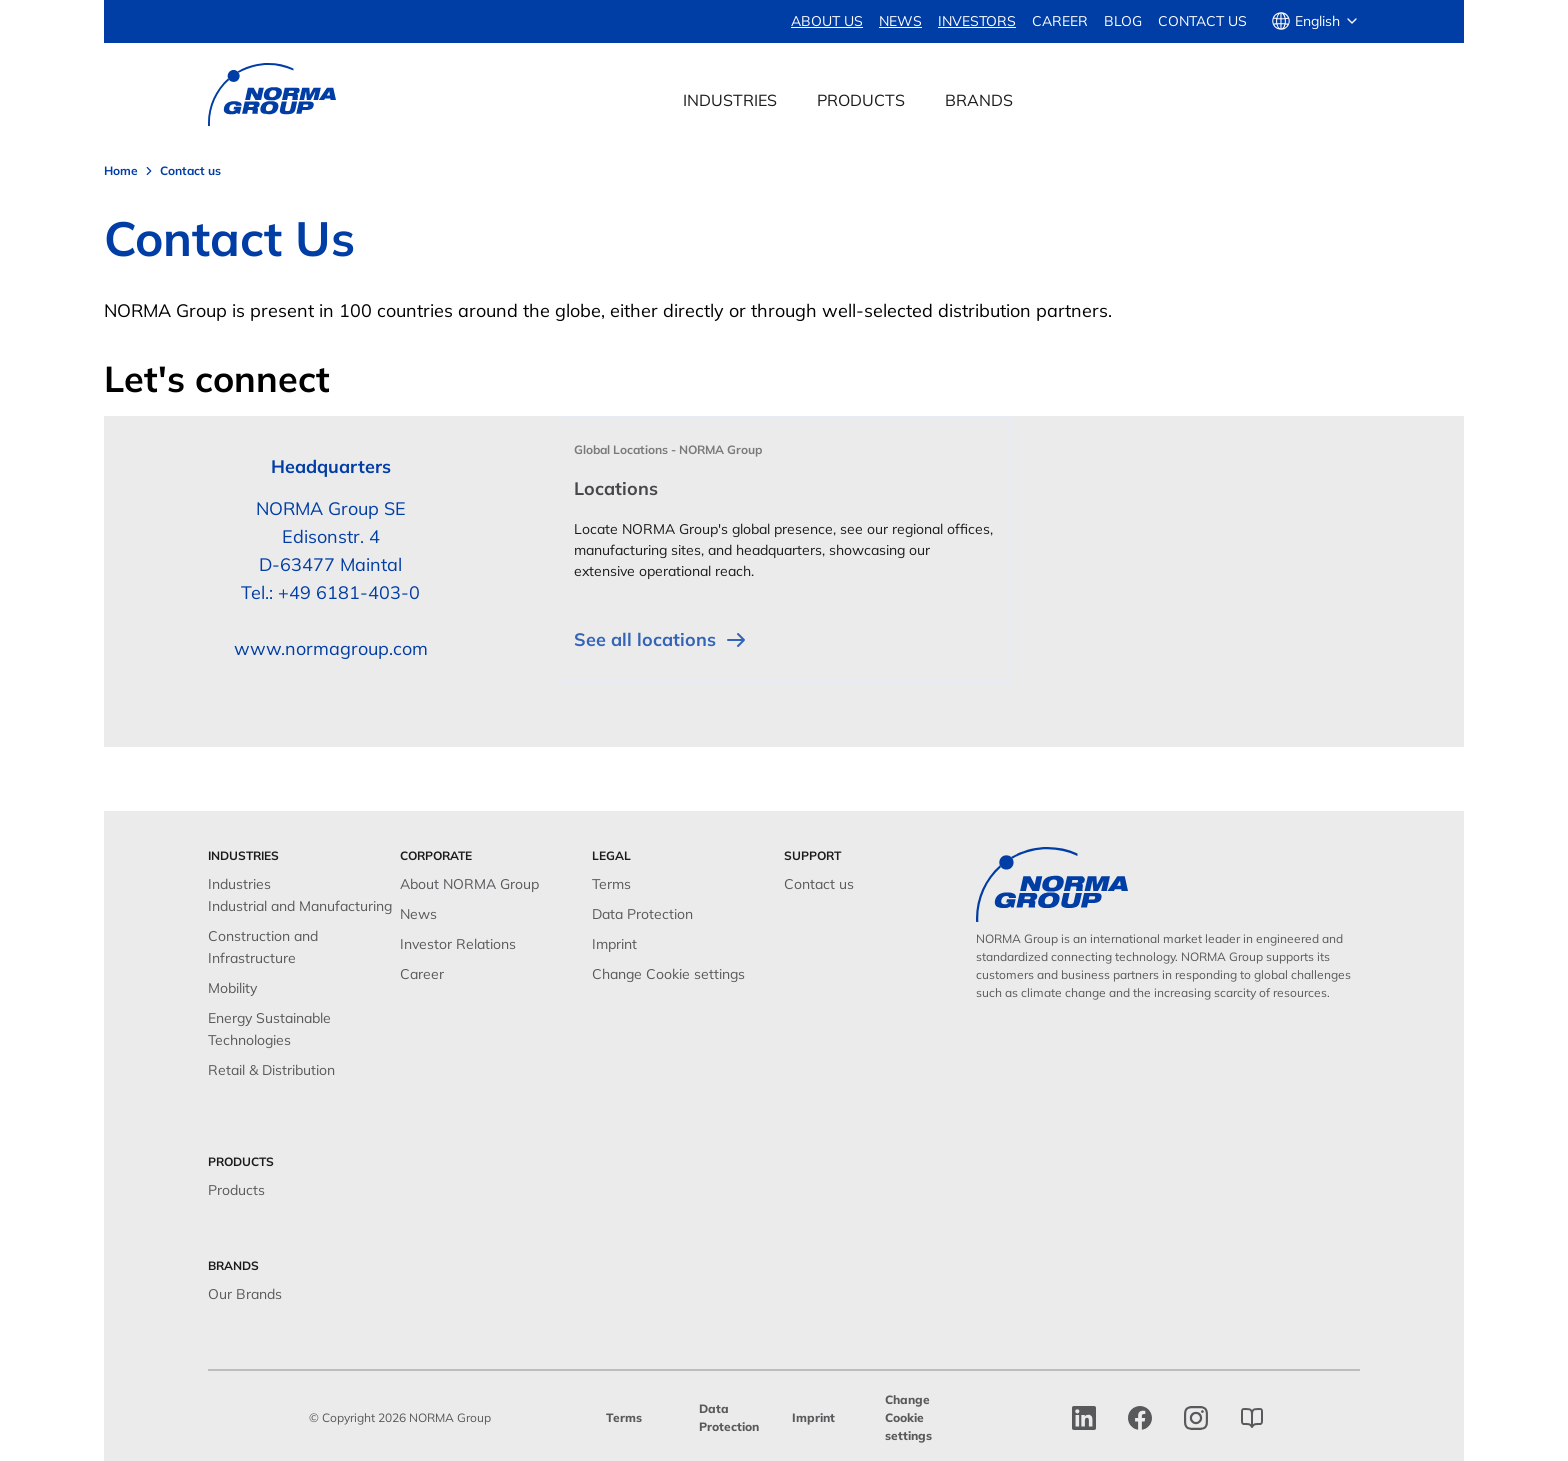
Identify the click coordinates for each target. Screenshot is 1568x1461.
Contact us (1202, 21)
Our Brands (245, 1294)
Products (236, 1190)
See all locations (661, 640)
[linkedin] (1084, 1418)
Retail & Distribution (271, 1070)
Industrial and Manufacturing (300, 906)
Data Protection (642, 914)
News (418, 914)
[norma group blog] (1252, 1418)
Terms (611, 884)
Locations (616, 488)
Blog (1123, 21)
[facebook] (1140, 1418)
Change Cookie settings (668, 974)
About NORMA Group (469, 884)
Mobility (232, 988)
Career (1060, 21)
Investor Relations (458, 944)
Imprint (614, 944)
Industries (239, 884)
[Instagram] (1196, 1418)
